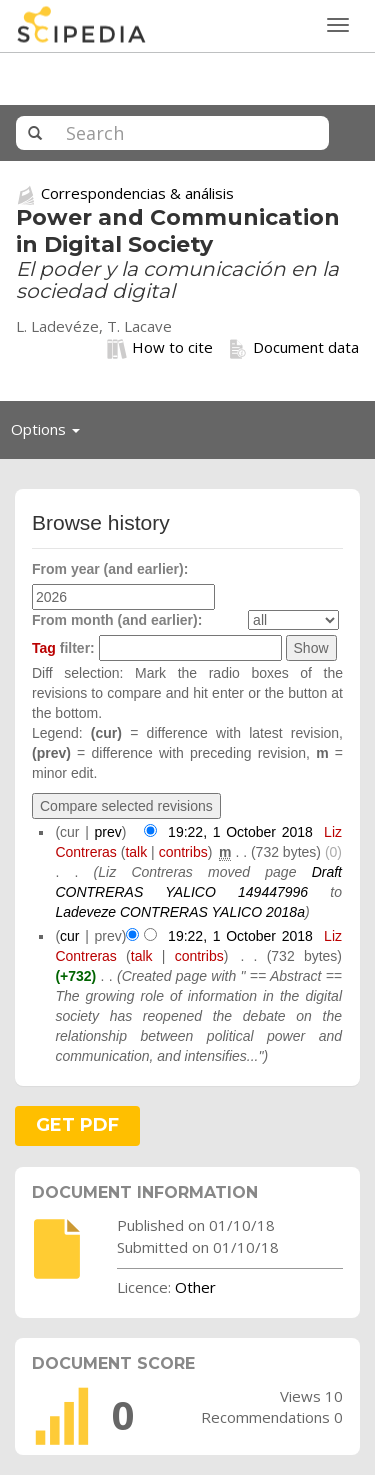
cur (69, 936)
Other (195, 1287)
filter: (63, 648)
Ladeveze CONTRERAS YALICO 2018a (180, 912)
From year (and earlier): (110, 569)
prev (108, 832)
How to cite (160, 348)
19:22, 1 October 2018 (240, 832)
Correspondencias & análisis (137, 193)
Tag (44, 648)
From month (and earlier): (117, 620)
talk (136, 852)
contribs (183, 852)
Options (51, 434)
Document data (293, 348)
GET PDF (77, 1125)
